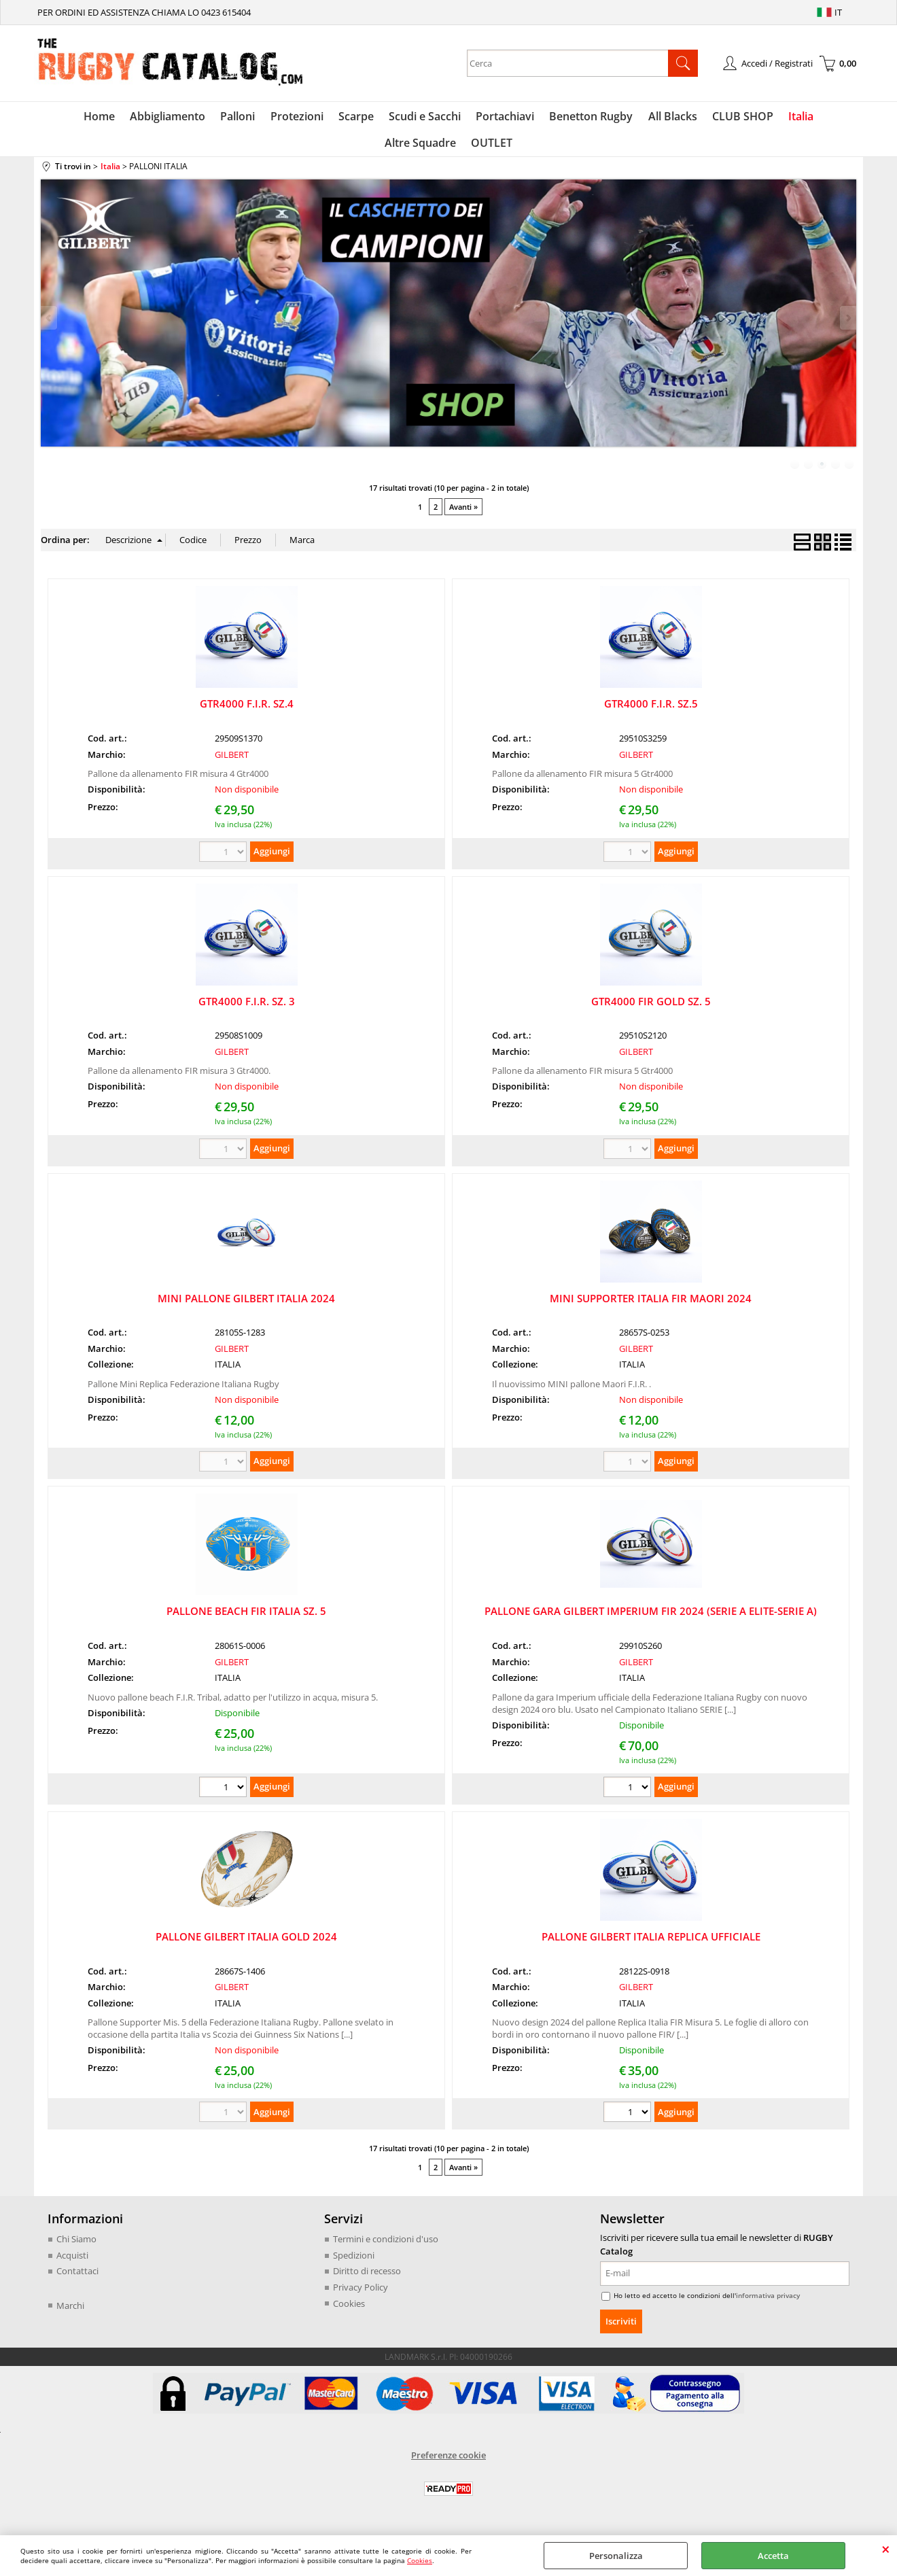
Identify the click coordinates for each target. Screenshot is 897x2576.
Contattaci (77, 2277)
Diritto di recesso (367, 2277)
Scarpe (315, 117)
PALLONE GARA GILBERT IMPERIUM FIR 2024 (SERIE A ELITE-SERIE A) (651, 1617)
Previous (49, 323)
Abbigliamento (131, 117)
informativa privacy (768, 2301)
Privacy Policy (360, 2293)
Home (64, 117)
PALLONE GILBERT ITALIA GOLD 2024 (246, 1942)
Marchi (70, 2311)
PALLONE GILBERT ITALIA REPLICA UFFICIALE (651, 1942)
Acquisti (72, 2261)
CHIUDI (885, 2549)
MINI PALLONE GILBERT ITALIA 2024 (246, 1303)
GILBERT (232, 760)
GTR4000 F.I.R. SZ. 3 (246, 1006)
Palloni (200, 117)
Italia (751, 117)
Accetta (773, 2555)
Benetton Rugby (546, 117)
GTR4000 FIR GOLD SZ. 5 (651, 1006)
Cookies (419, 2560)
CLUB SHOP (694, 117)
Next (847, 323)
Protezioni (257, 117)
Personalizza (616, 2555)
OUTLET (449, 147)
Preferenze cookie (448, 2461)
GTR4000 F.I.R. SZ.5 (651, 709)
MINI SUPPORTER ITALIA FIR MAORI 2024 (651, 1303)
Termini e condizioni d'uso (385, 2245)
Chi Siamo (76, 2245)
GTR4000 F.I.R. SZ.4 (247, 709)
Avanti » (463, 513)
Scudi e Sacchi (383, 117)
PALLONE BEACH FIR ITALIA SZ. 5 (246, 1617)
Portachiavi (461, 117)
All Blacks (625, 117)
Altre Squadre (813, 117)
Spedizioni (353, 2261)
